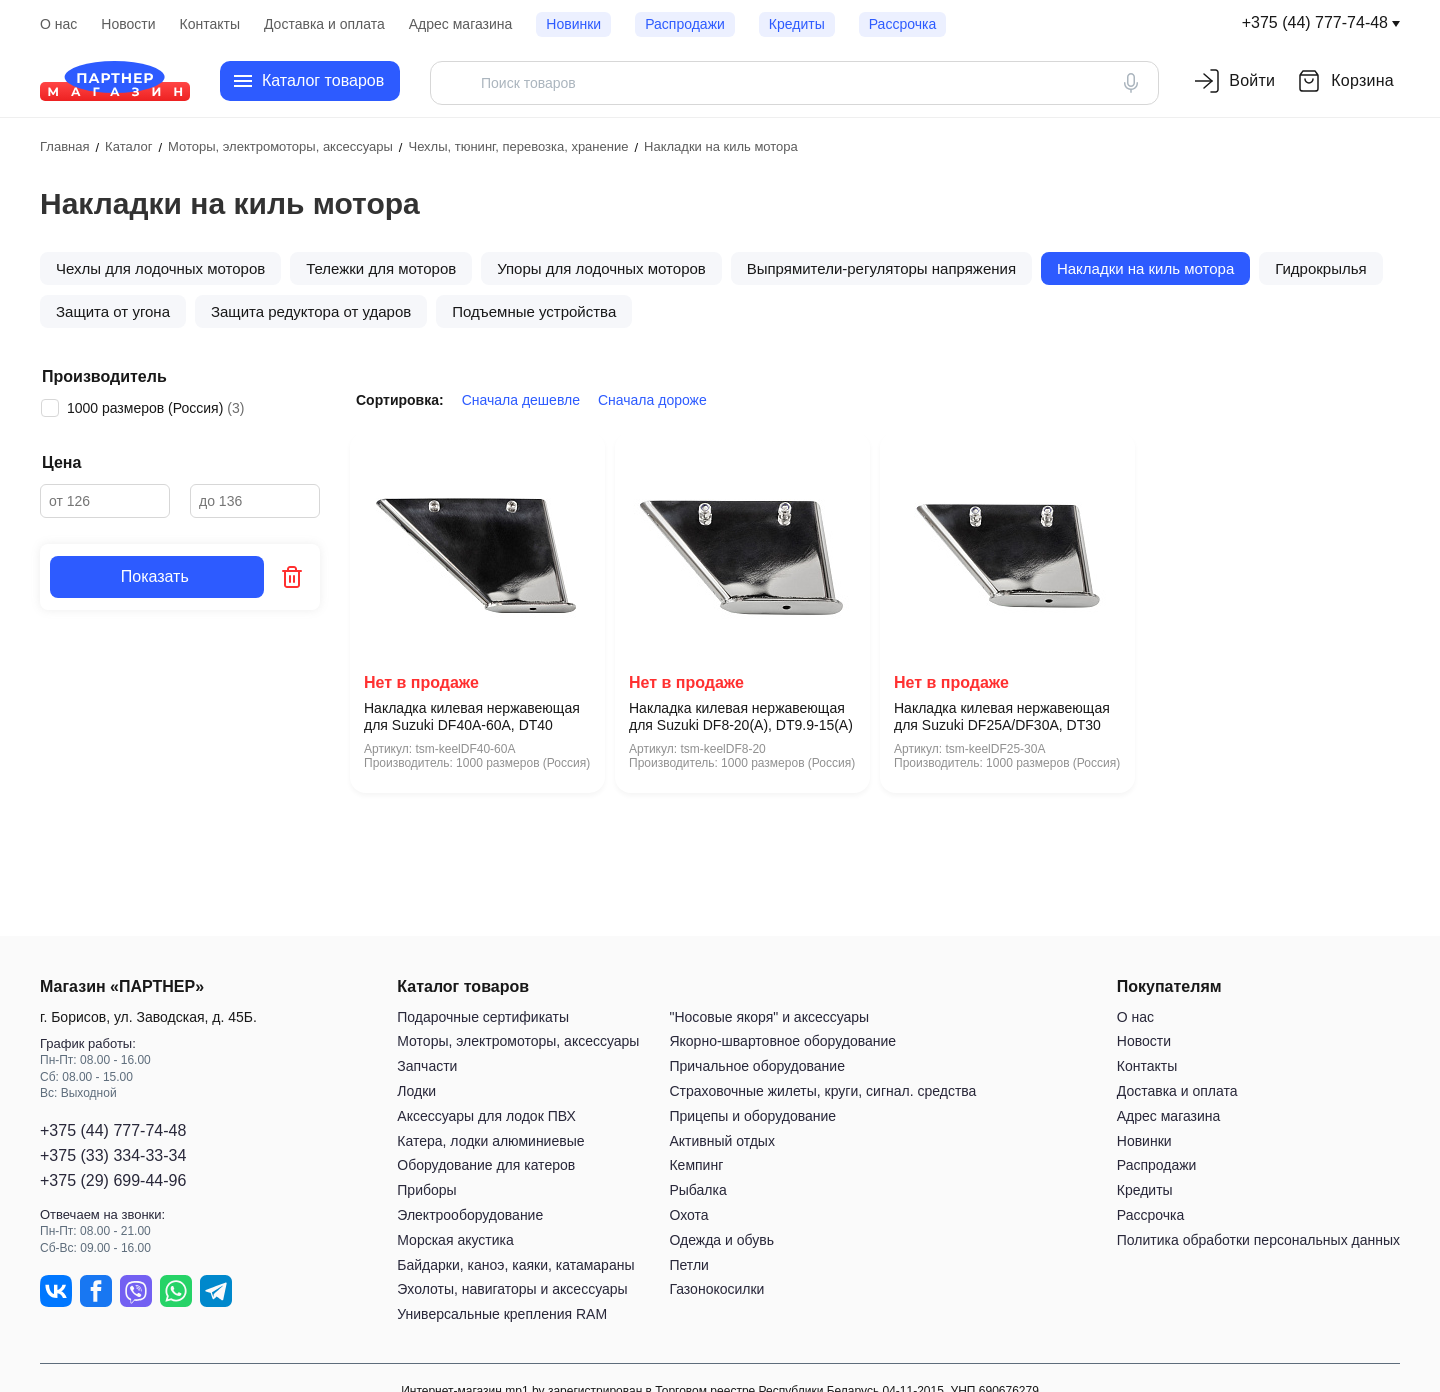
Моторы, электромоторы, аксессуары (518, 1041)
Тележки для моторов (381, 268)
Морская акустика (455, 1240)
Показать (157, 576)
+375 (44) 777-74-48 (1315, 22)
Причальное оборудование (757, 1066)
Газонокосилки (716, 1289)
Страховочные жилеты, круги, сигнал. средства (822, 1091)
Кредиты (797, 24)
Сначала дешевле (521, 400)
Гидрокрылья (1320, 268)
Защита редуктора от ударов (311, 311)
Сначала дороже (652, 400)
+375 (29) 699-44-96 (113, 1180)
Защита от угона (113, 311)
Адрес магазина (461, 24)
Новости (128, 24)
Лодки (416, 1091)
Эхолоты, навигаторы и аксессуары (512, 1289)
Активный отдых (721, 1141)
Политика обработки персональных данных (1258, 1240)
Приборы (426, 1190)
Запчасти (427, 1066)
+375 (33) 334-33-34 (113, 1155)
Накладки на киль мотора (1145, 268)
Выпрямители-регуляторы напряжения (881, 268)
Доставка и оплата (324, 24)
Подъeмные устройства (534, 311)
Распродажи (685, 24)
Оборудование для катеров (486, 1165)
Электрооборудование (470, 1215)
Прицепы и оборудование (752, 1116)
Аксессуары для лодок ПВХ (486, 1116)
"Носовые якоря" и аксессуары (769, 1017)
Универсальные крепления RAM (502, 1314)
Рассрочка (902, 24)
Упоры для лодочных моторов (601, 268)
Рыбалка (697, 1190)
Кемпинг (696, 1165)
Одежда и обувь (721, 1240)
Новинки (573, 24)
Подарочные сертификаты (483, 1017)
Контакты (210, 24)
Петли (688, 1265)
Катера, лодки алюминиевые (490, 1141)
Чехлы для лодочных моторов (160, 268)
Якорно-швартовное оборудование (782, 1041)
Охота (688, 1215)
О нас (58, 24)
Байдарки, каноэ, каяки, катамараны (515, 1265)
